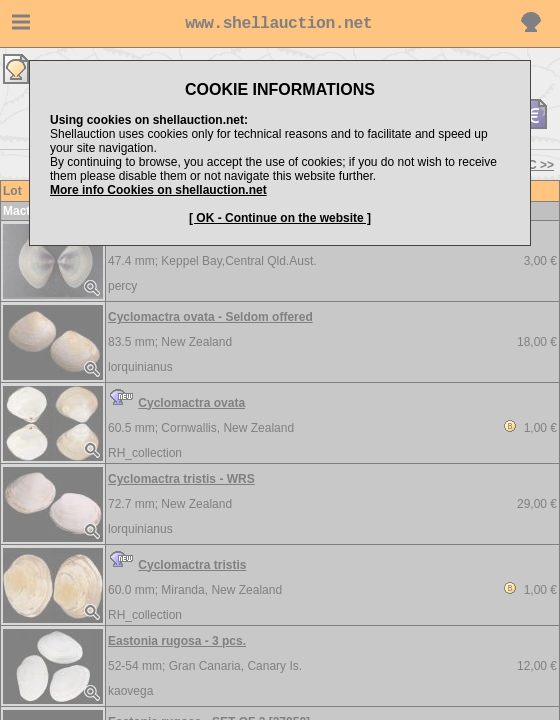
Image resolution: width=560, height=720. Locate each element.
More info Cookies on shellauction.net (158, 190)
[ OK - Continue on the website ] (280, 218)
